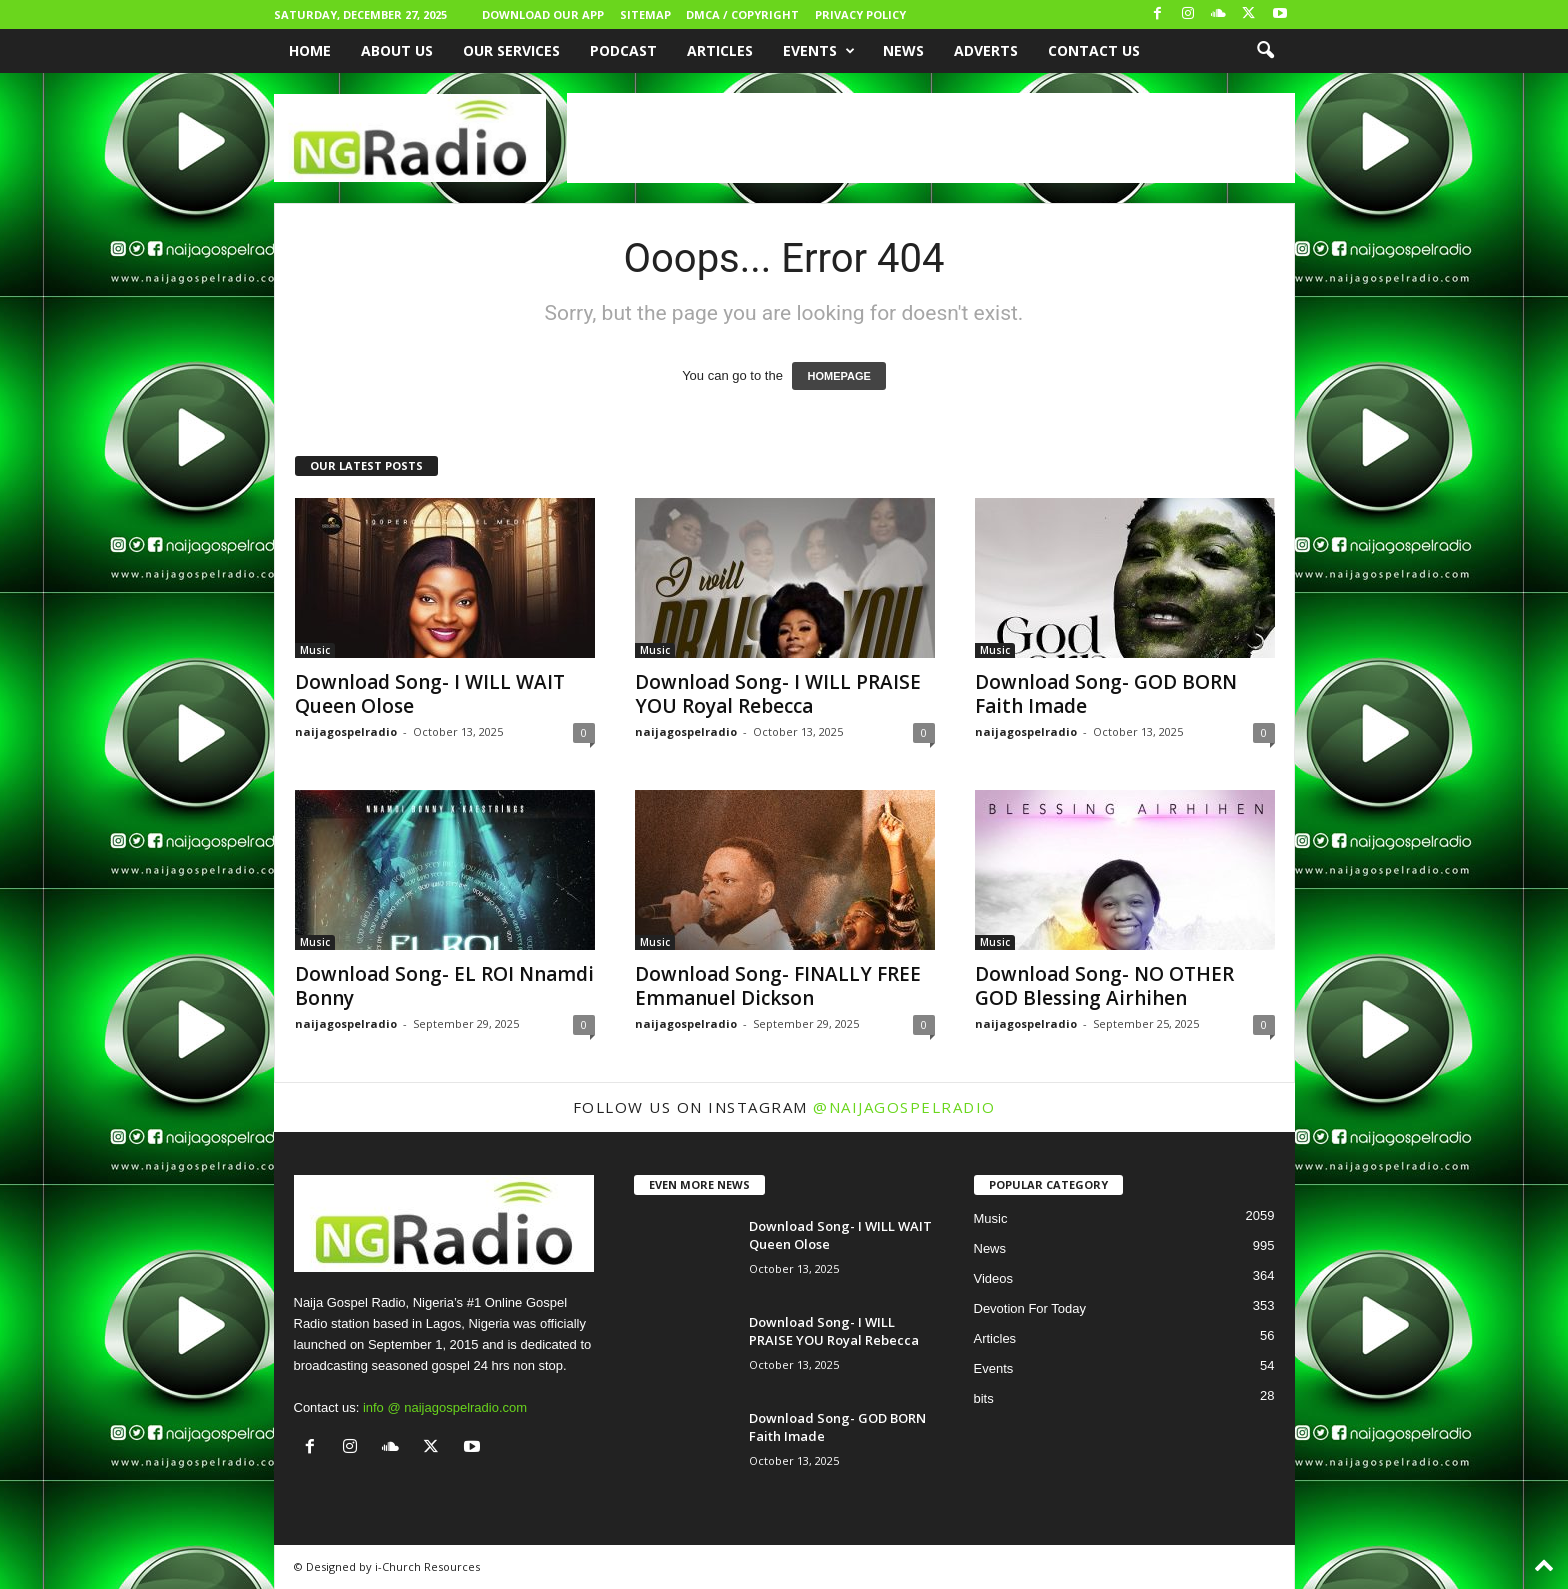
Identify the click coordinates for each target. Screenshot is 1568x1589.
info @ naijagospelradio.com (445, 1407)
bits (984, 1398)
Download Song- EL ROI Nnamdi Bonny (444, 986)
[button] (1265, 51)
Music (315, 650)
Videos (994, 1278)
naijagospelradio (346, 731)
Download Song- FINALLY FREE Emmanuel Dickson (778, 986)
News (903, 50)
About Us (397, 50)
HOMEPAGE (838, 376)
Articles (720, 50)
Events (819, 51)
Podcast (623, 50)
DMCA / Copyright (742, 14)
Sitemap (645, 14)
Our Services (511, 50)
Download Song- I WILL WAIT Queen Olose (430, 694)
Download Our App (543, 14)
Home (310, 50)
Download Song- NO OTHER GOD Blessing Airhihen (1104, 986)
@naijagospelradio (904, 1107)
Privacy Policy (860, 14)
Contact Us (1094, 50)
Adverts (986, 50)
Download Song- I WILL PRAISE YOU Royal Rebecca (778, 694)
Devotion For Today (1030, 1308)
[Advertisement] (931, 138)
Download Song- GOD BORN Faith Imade (1106, 694)
